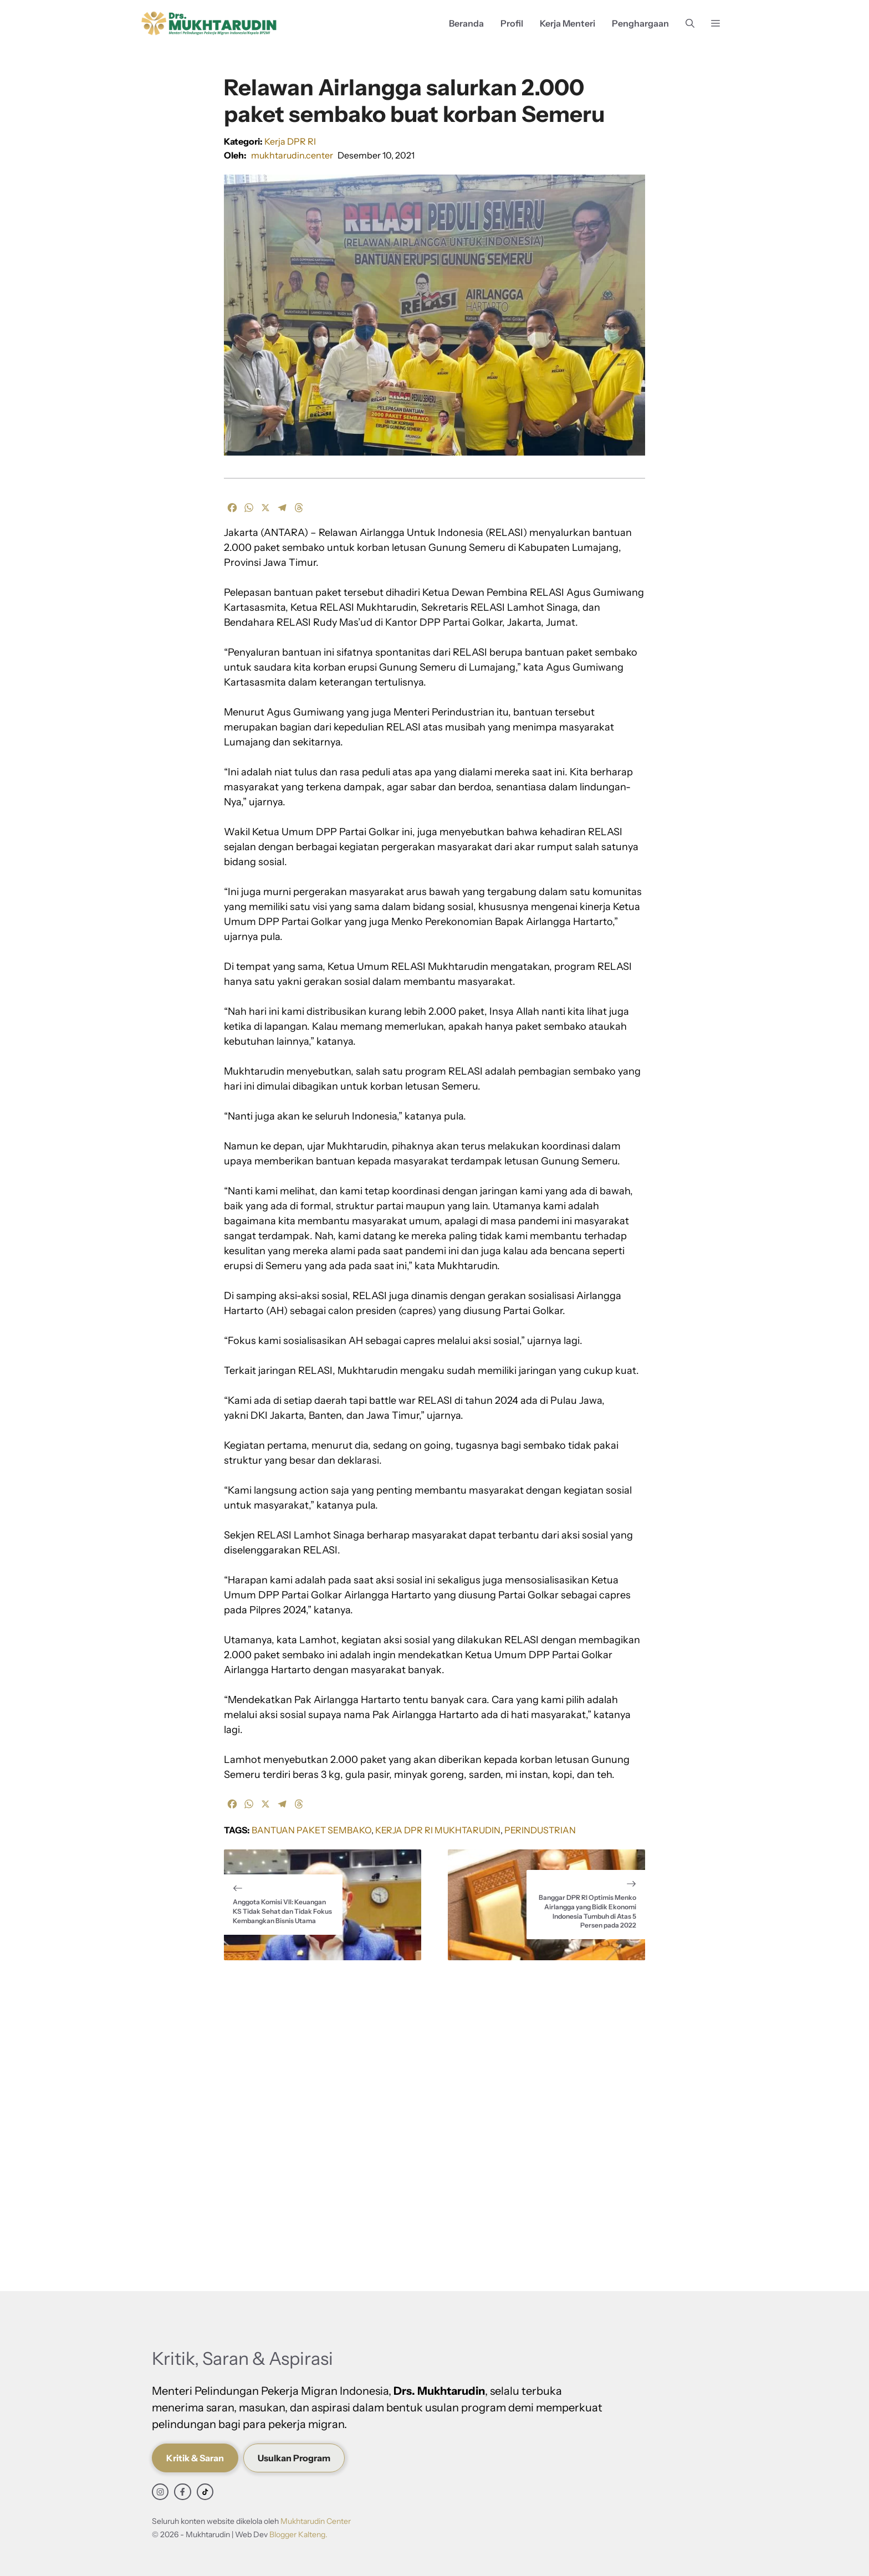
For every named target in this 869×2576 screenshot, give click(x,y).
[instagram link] (160, 2491)
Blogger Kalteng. (298, 2534)
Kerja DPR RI (290, 141)
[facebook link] (182, 2491)
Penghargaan (640, 23)
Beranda (466, 23)
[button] (690, 23)
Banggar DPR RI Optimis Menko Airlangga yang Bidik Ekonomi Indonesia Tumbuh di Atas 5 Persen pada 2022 (587, 1911)
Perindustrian (540, 1830)
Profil (511, 23)
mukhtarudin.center (292, 155)
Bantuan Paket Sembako (311, 1830)
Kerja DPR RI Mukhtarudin (437, 1830)
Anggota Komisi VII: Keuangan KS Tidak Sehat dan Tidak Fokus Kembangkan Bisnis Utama (282, 1911)
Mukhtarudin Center (315, 2521)
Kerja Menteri (567, 23)
